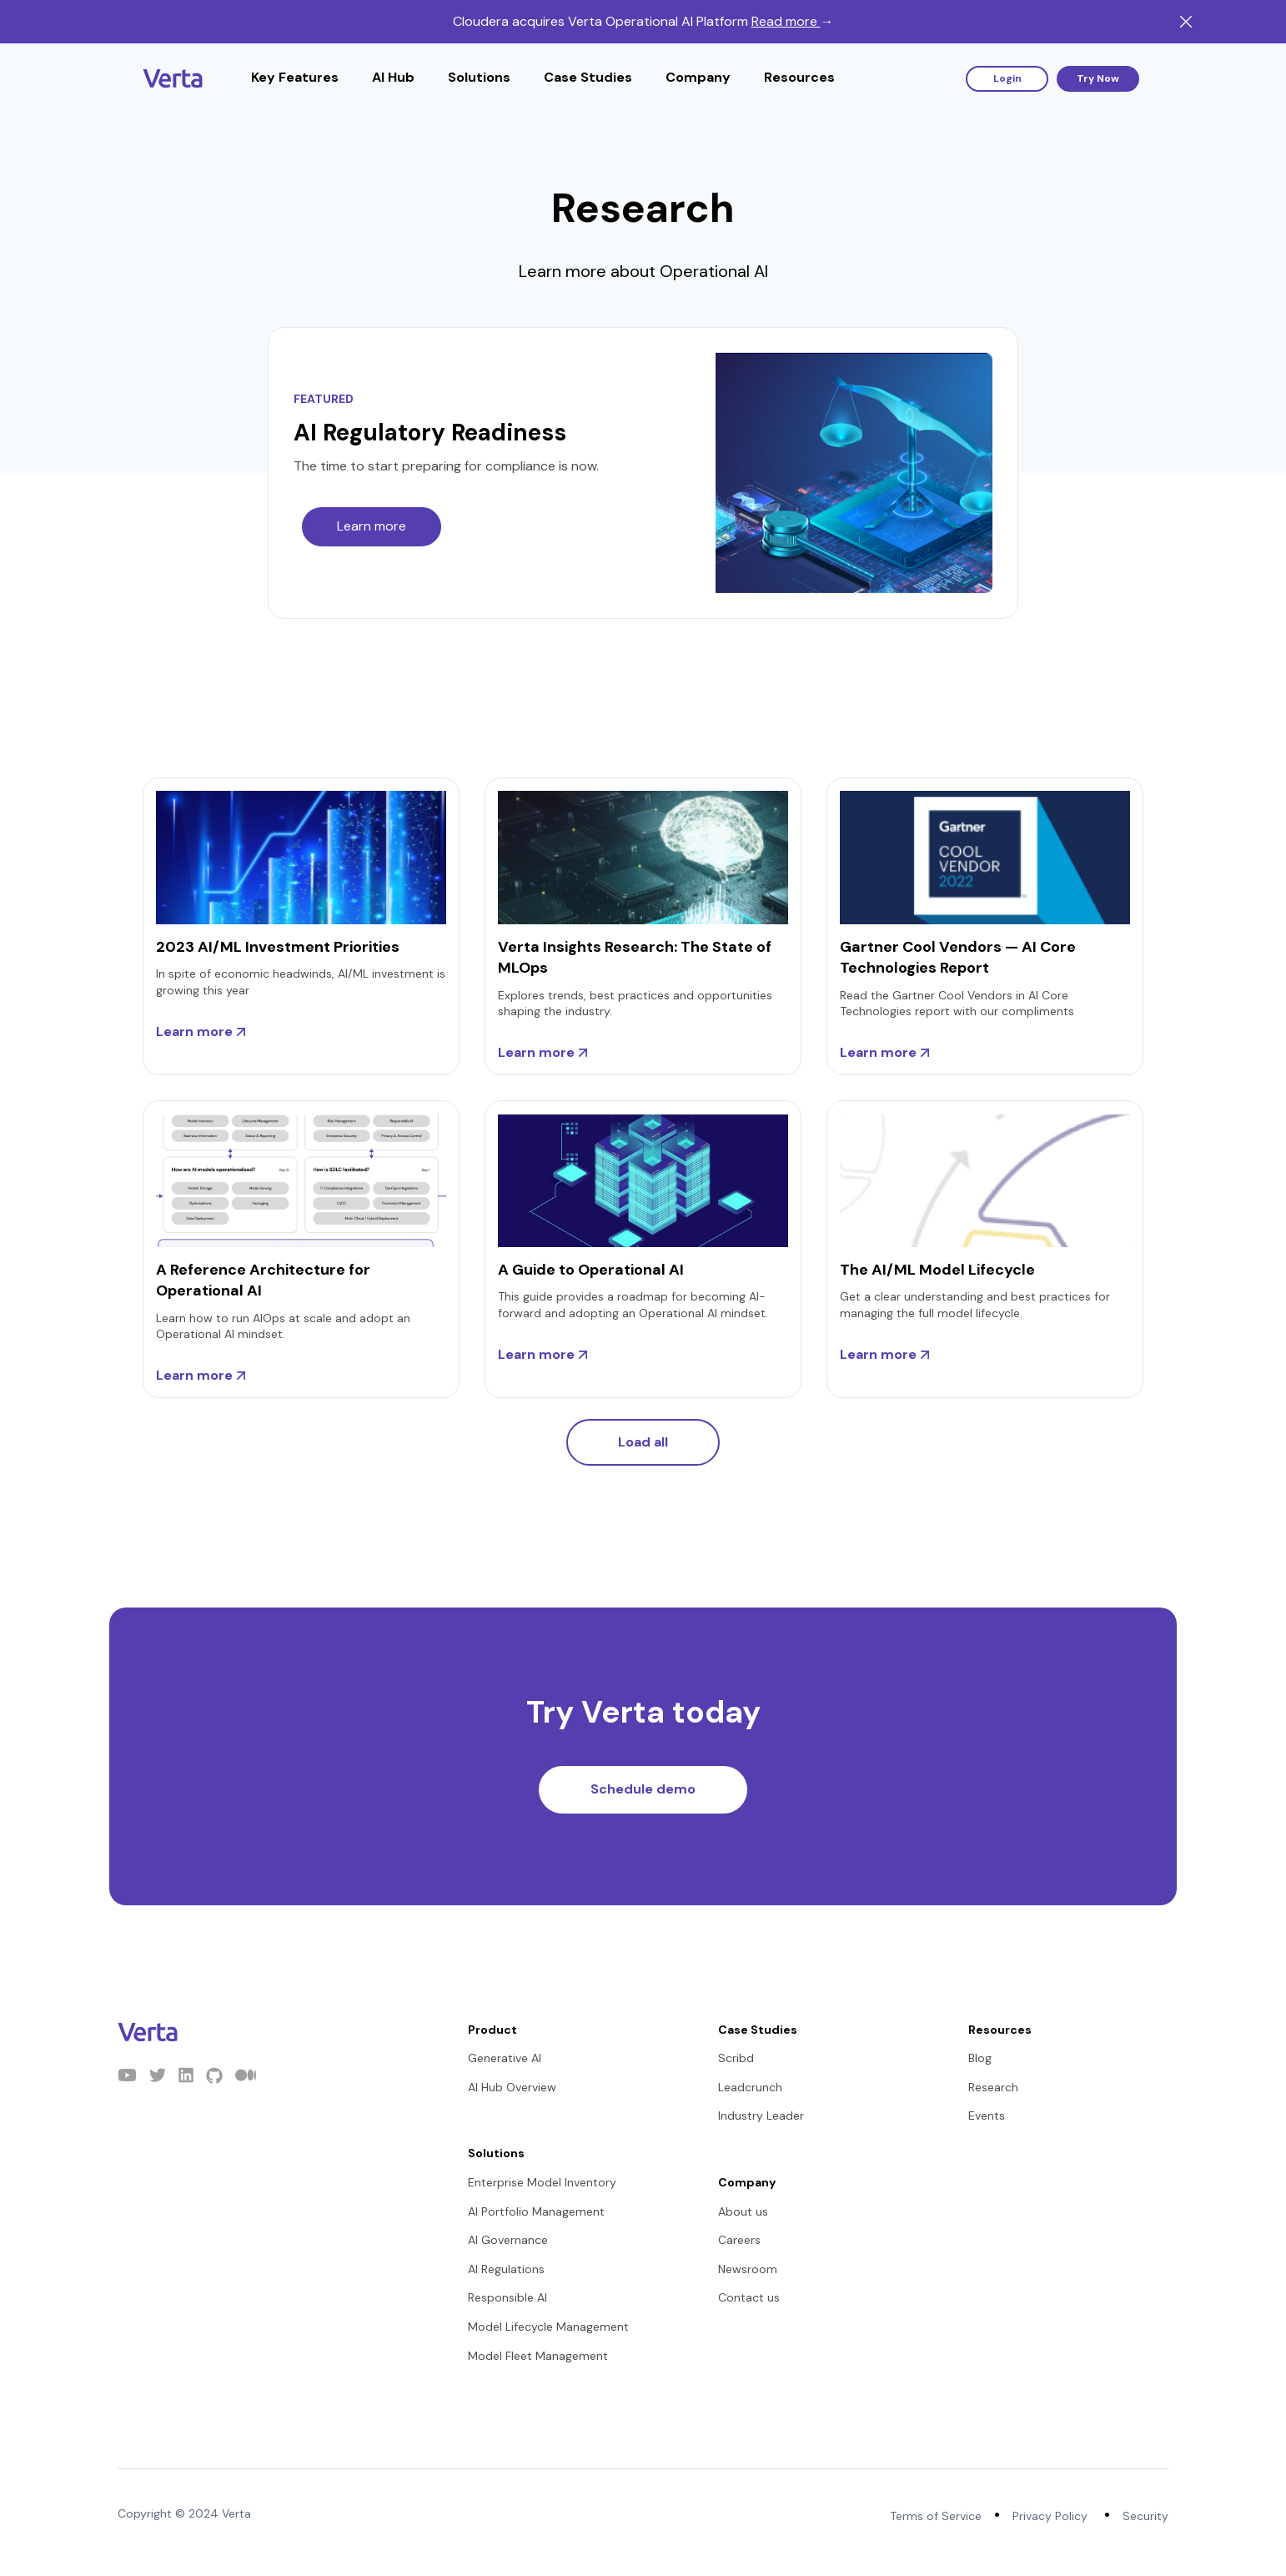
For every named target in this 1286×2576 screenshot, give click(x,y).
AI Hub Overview (512, 2087)
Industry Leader (761, 2115)
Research (993, 2087)
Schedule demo (643, 1789)
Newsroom (747, 2269)
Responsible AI (507, 2297)
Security (1145, 2515)
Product (492, 2029)
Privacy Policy (1050, 2515)
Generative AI (504, 2057)
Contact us (749, 2297)
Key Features (295, 77)
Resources (799, 77)
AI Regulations (506, 2269)
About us (743, 2211)
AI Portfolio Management (536, 2211)
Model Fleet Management (538, 2355)
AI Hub (393, 77)
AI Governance (508, 2239)
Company (698, 77)
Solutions (479, 77)
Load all (643, 1442)
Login (1007, 78)
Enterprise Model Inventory (542, 2182)
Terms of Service (936, 2515)
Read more (792, 21)
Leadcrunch (750, 2087)
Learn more (371, 526)
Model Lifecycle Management (548, 2326)
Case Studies (588, 77)
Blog (980, 2057)
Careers (739, 2239)
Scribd (736, 2057)
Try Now (1098, 78)
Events (986, 2115)
